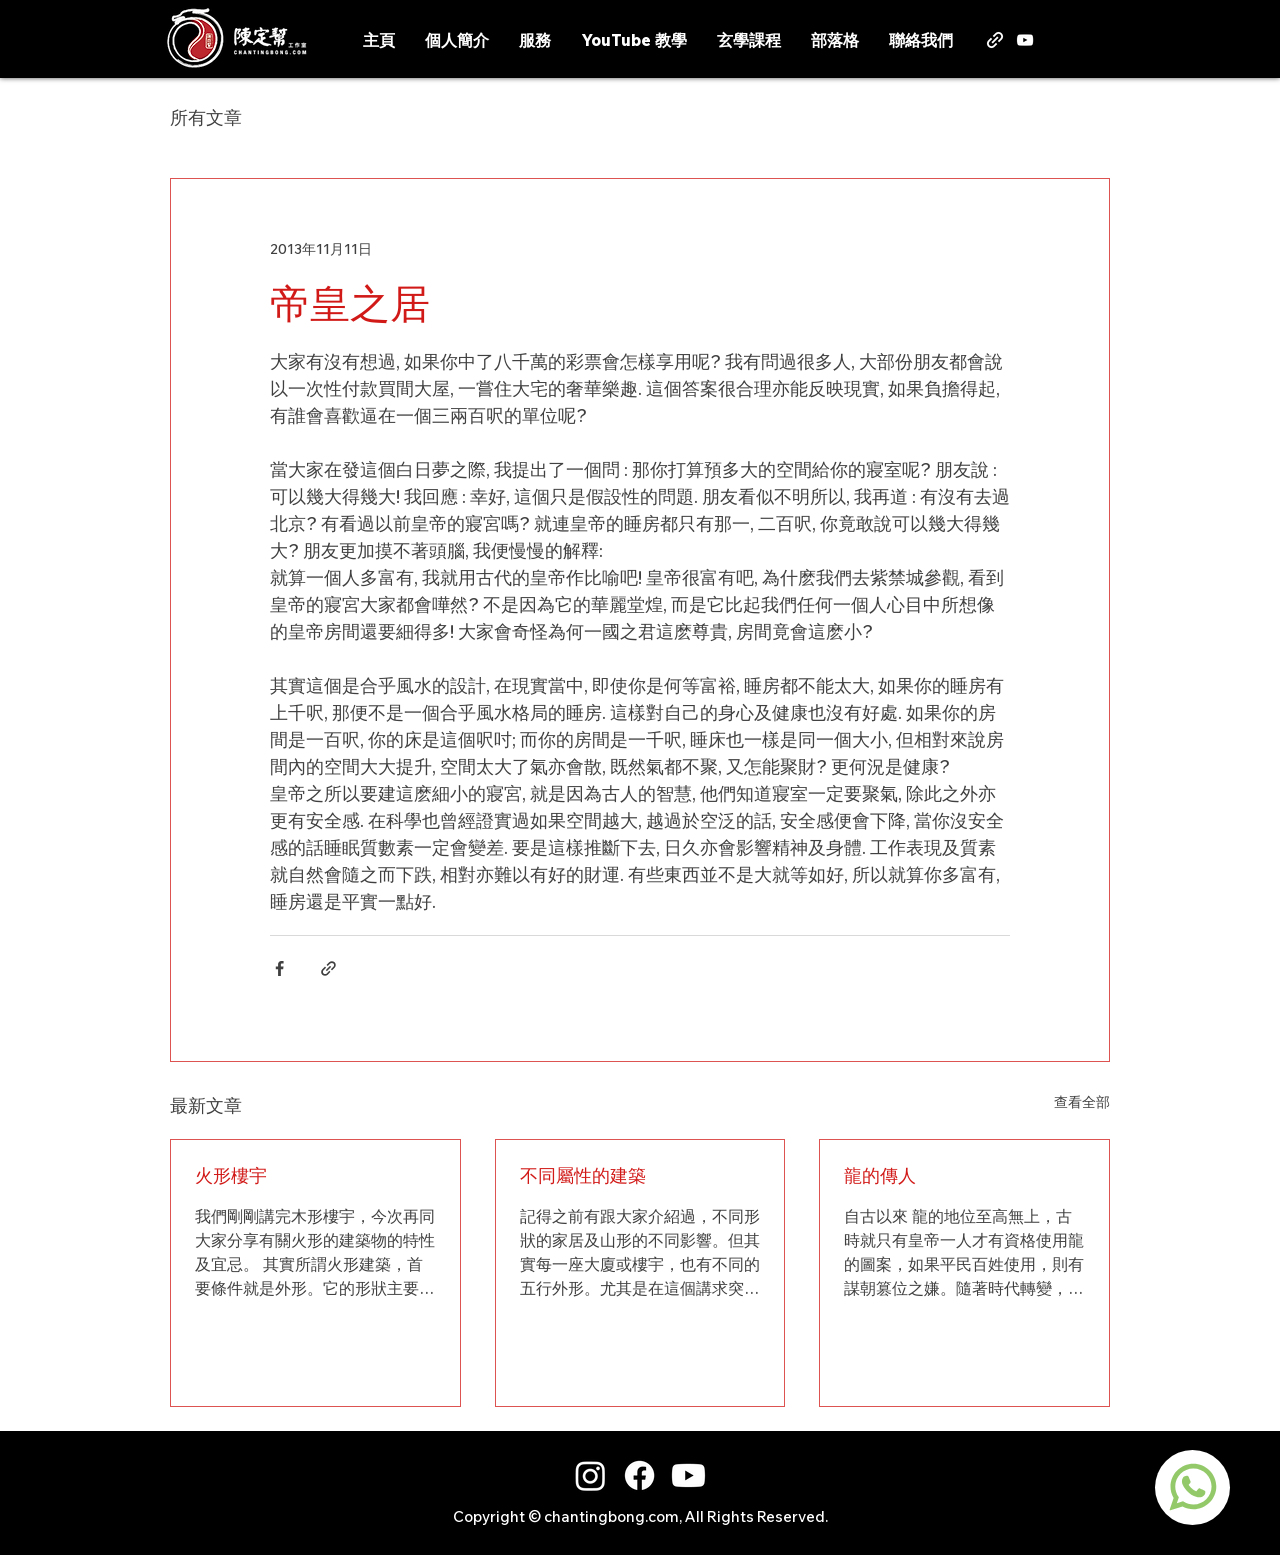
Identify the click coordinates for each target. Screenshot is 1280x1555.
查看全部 (1082, 1102)
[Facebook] (639, 1475)
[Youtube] (688, 1475)
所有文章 (206, 117)
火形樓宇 (231, 1175)
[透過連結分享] (328, 968)
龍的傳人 (880, 1175)
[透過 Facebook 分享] (279, 968)
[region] (1192, 1487)
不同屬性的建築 (583, 1175)
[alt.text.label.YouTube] (1025, 40)
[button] (1113, 37)
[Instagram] (590, 1475)
